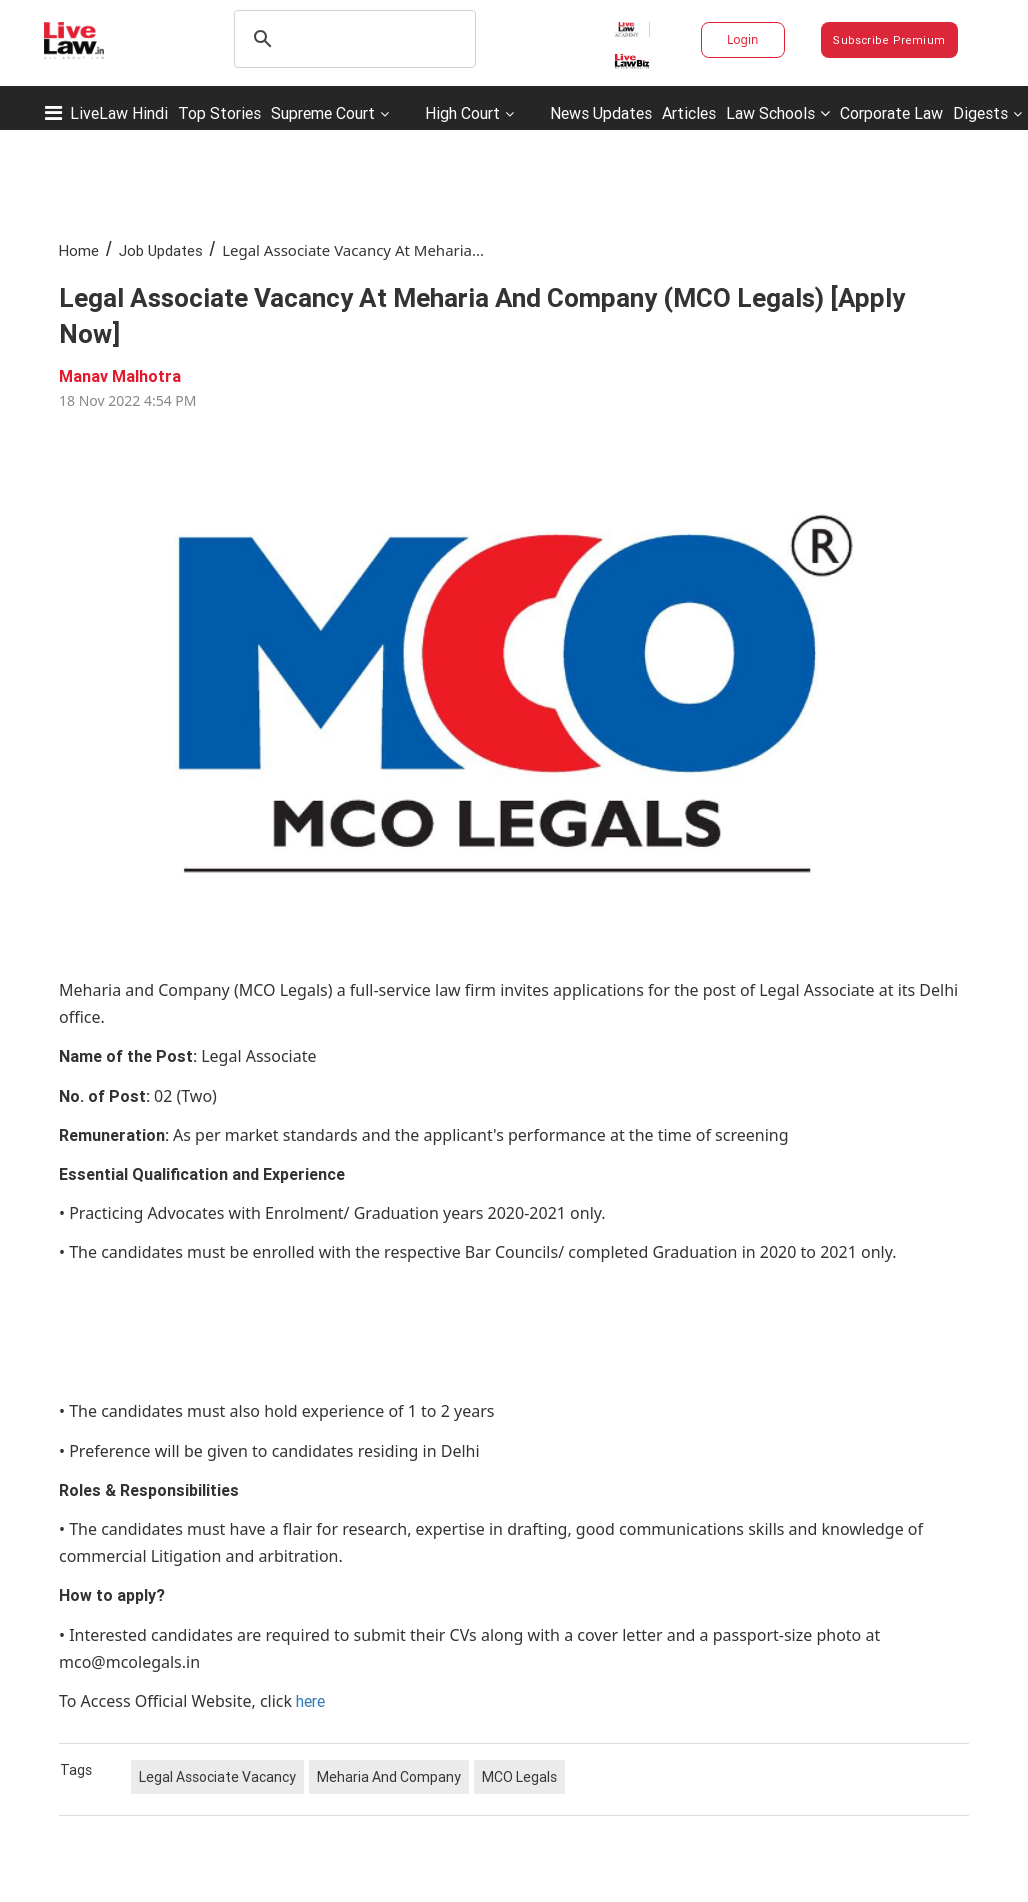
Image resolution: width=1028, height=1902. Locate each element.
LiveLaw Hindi (119, 113)
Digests (980, 113)
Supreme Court (323, 113)
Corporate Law (891, 113)
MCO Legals (519, 1777)
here (310, 1701)
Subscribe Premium (889, 40)
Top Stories (219, 113)
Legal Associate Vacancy (217, 1777)
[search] (352, 39)
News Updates (601, 113)
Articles (689, 113)
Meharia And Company (389, 1777)
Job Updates (161, 250)
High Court (462, 113)
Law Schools (778, 113)
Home (79, 250)
